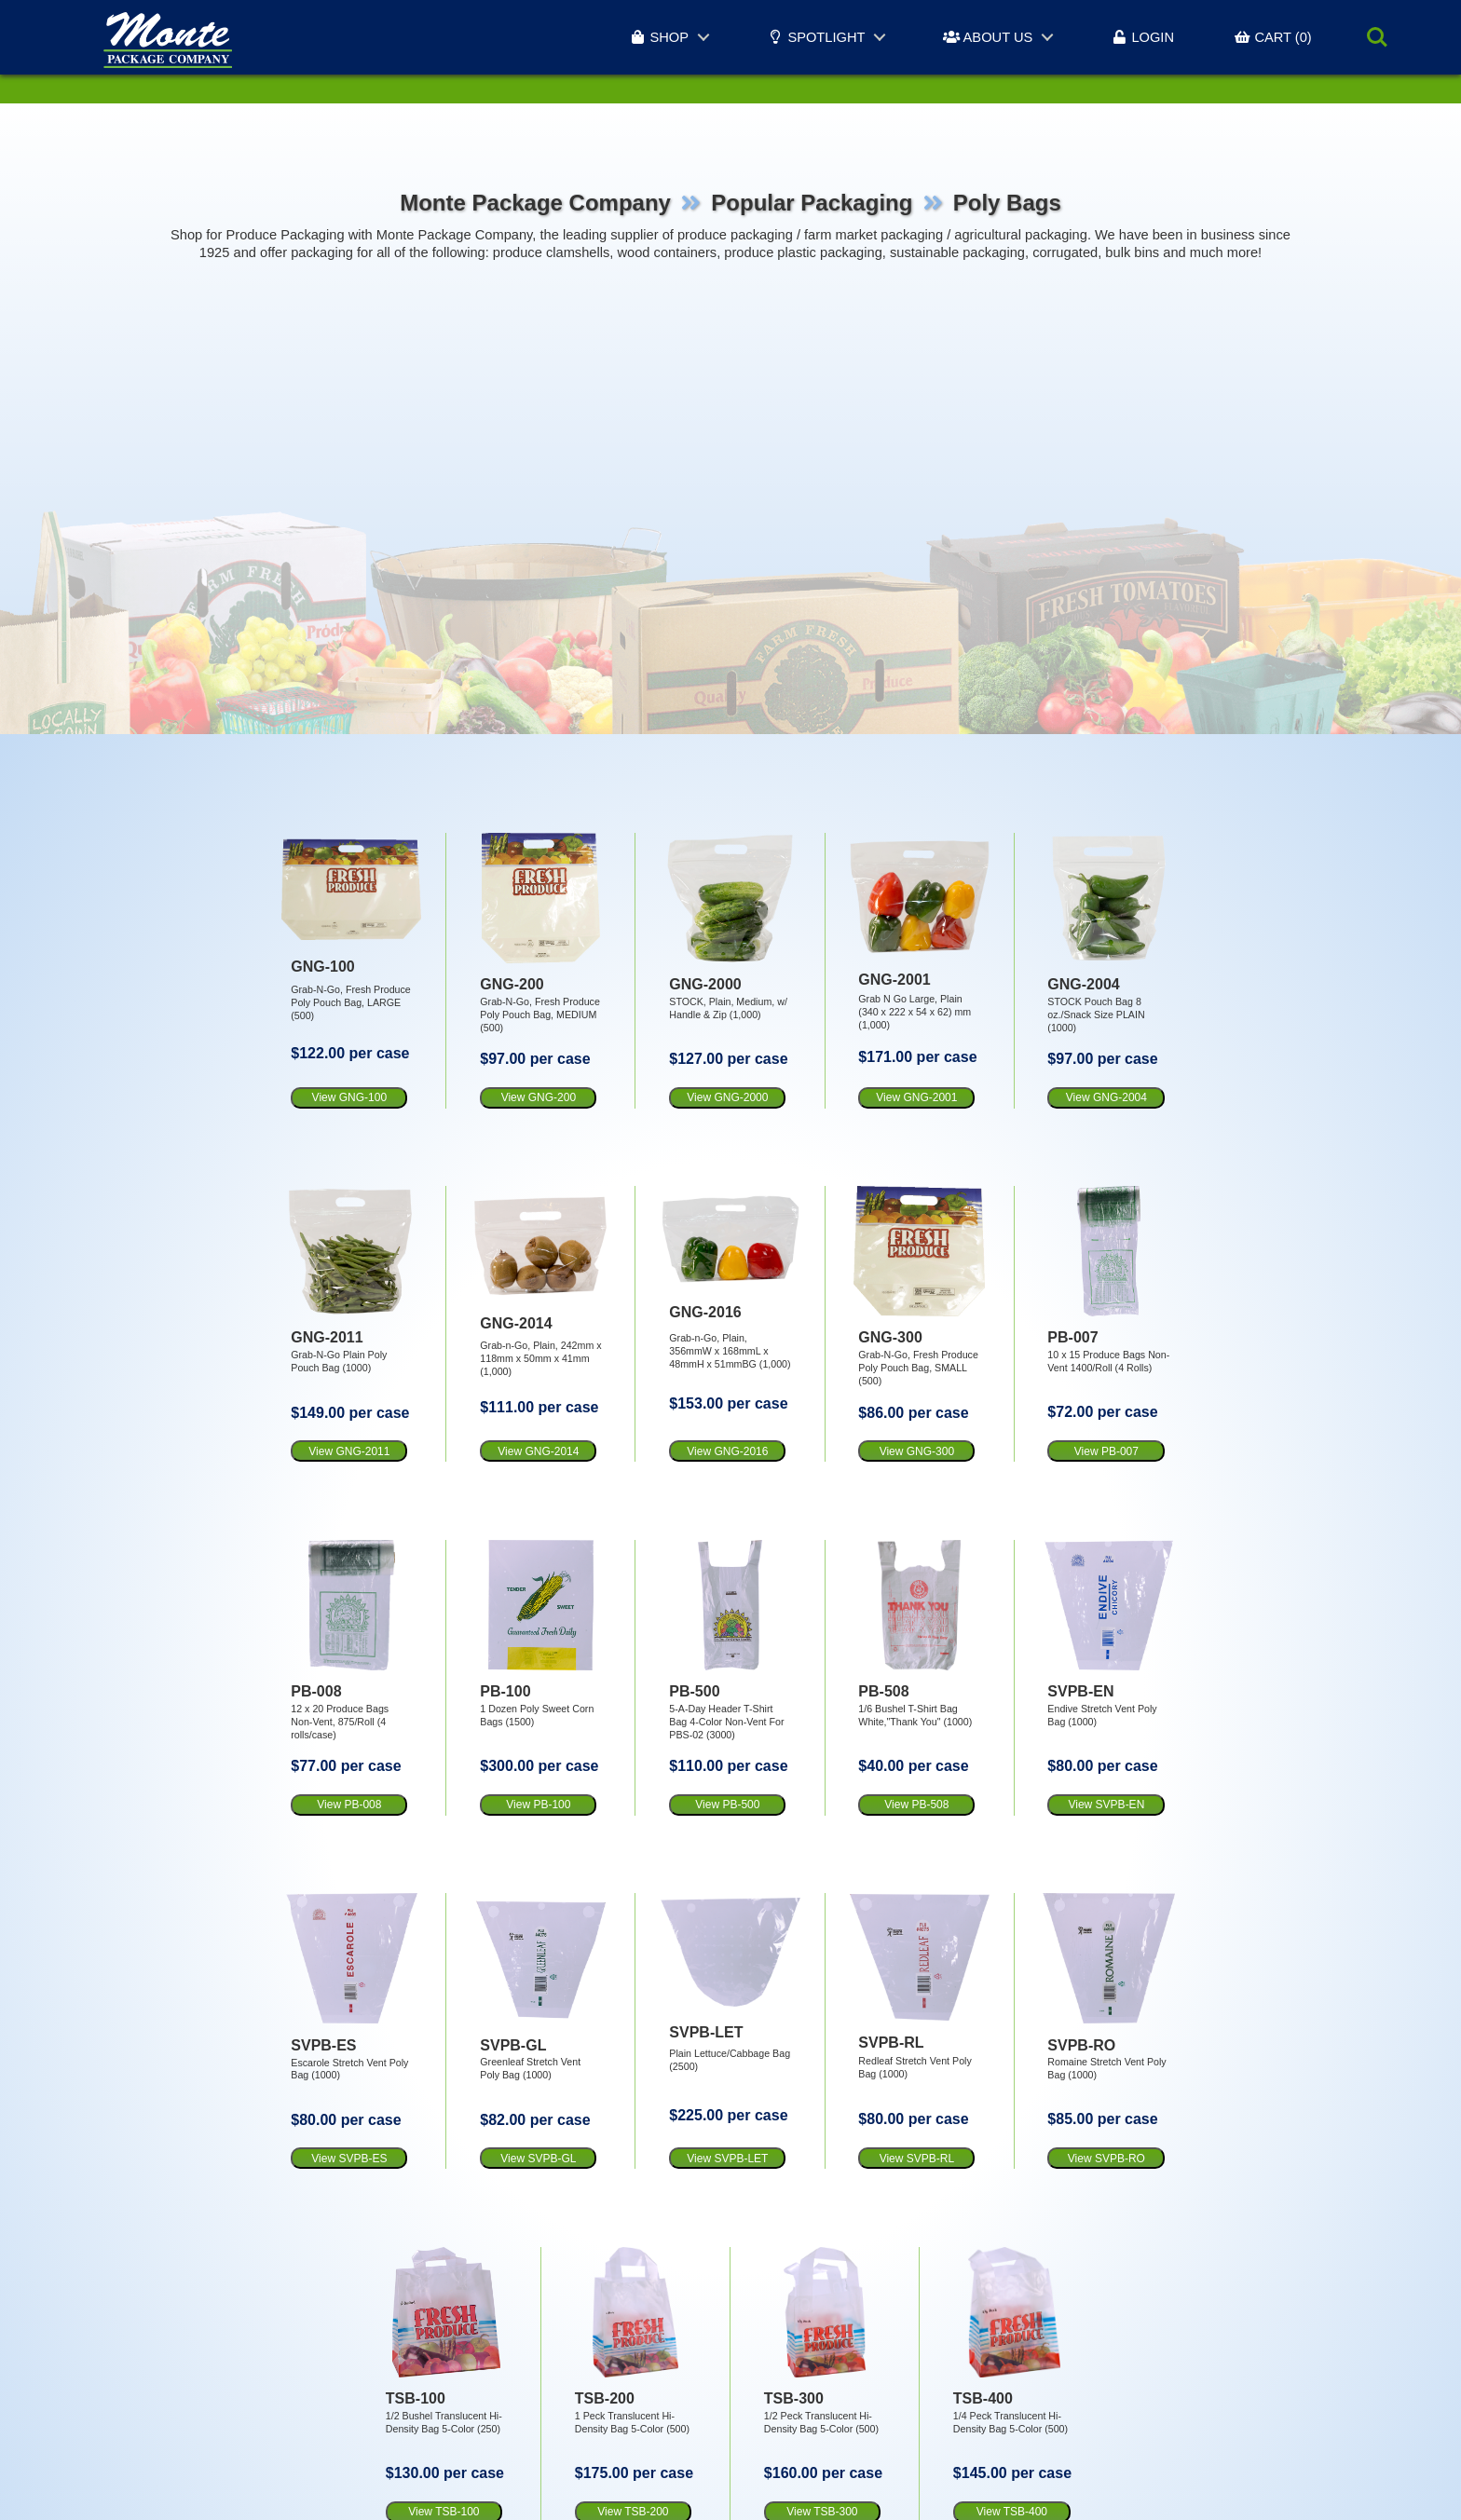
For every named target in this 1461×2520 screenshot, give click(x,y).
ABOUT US (987, 37)
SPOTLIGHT (816, 37)
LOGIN (1142, 37)
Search (1377, 37)
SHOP (659, 37)
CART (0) (1273, 37)
